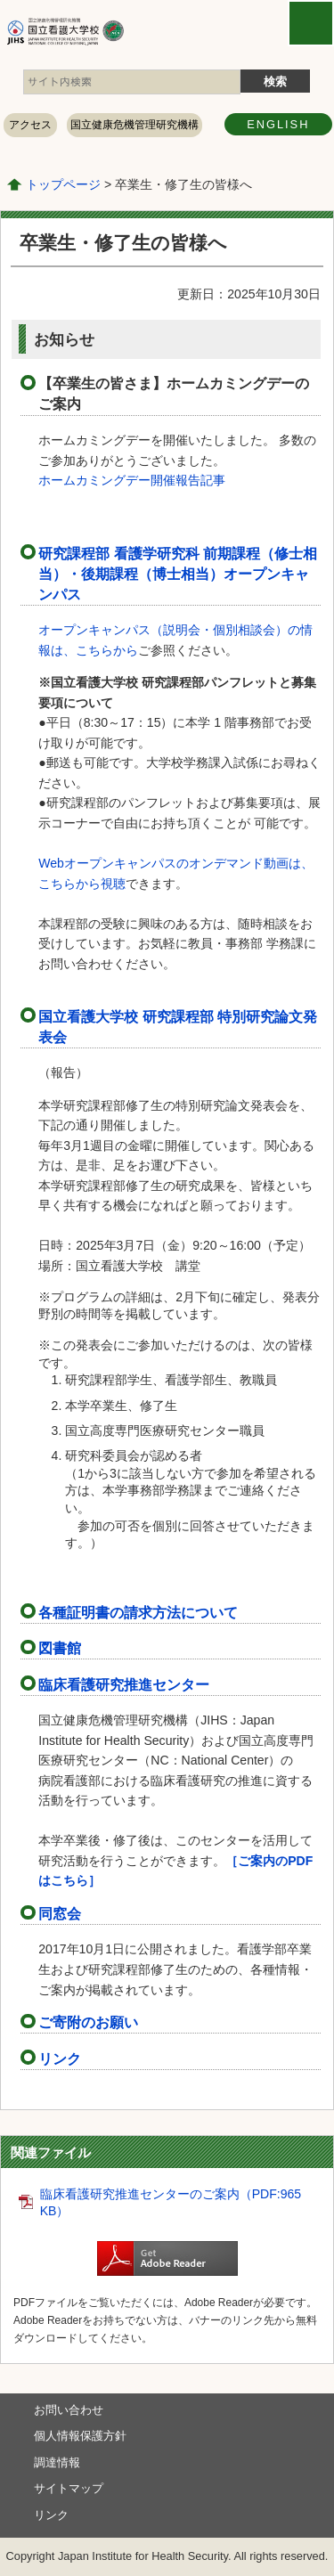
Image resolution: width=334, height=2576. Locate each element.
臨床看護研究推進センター (123, 1684)
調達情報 (57, 2462)
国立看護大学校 (114, 31)
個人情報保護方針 (80, 2435)
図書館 (59, 1648)
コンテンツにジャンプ (0, 0)
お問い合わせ (68, 2410)
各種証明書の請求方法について (138, 1612)
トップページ (63, 184)
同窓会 (59, 1913)
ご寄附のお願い (88, 2022)
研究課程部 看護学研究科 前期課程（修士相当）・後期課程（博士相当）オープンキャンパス (177, 573)
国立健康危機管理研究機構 (134, 124)
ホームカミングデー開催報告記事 (131, 480)
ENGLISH (278, 124)
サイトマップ (68, 2488)
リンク (59, 2058)
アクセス (30, 124)
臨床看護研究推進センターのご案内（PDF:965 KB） (171, 2203)
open (311, 23)
